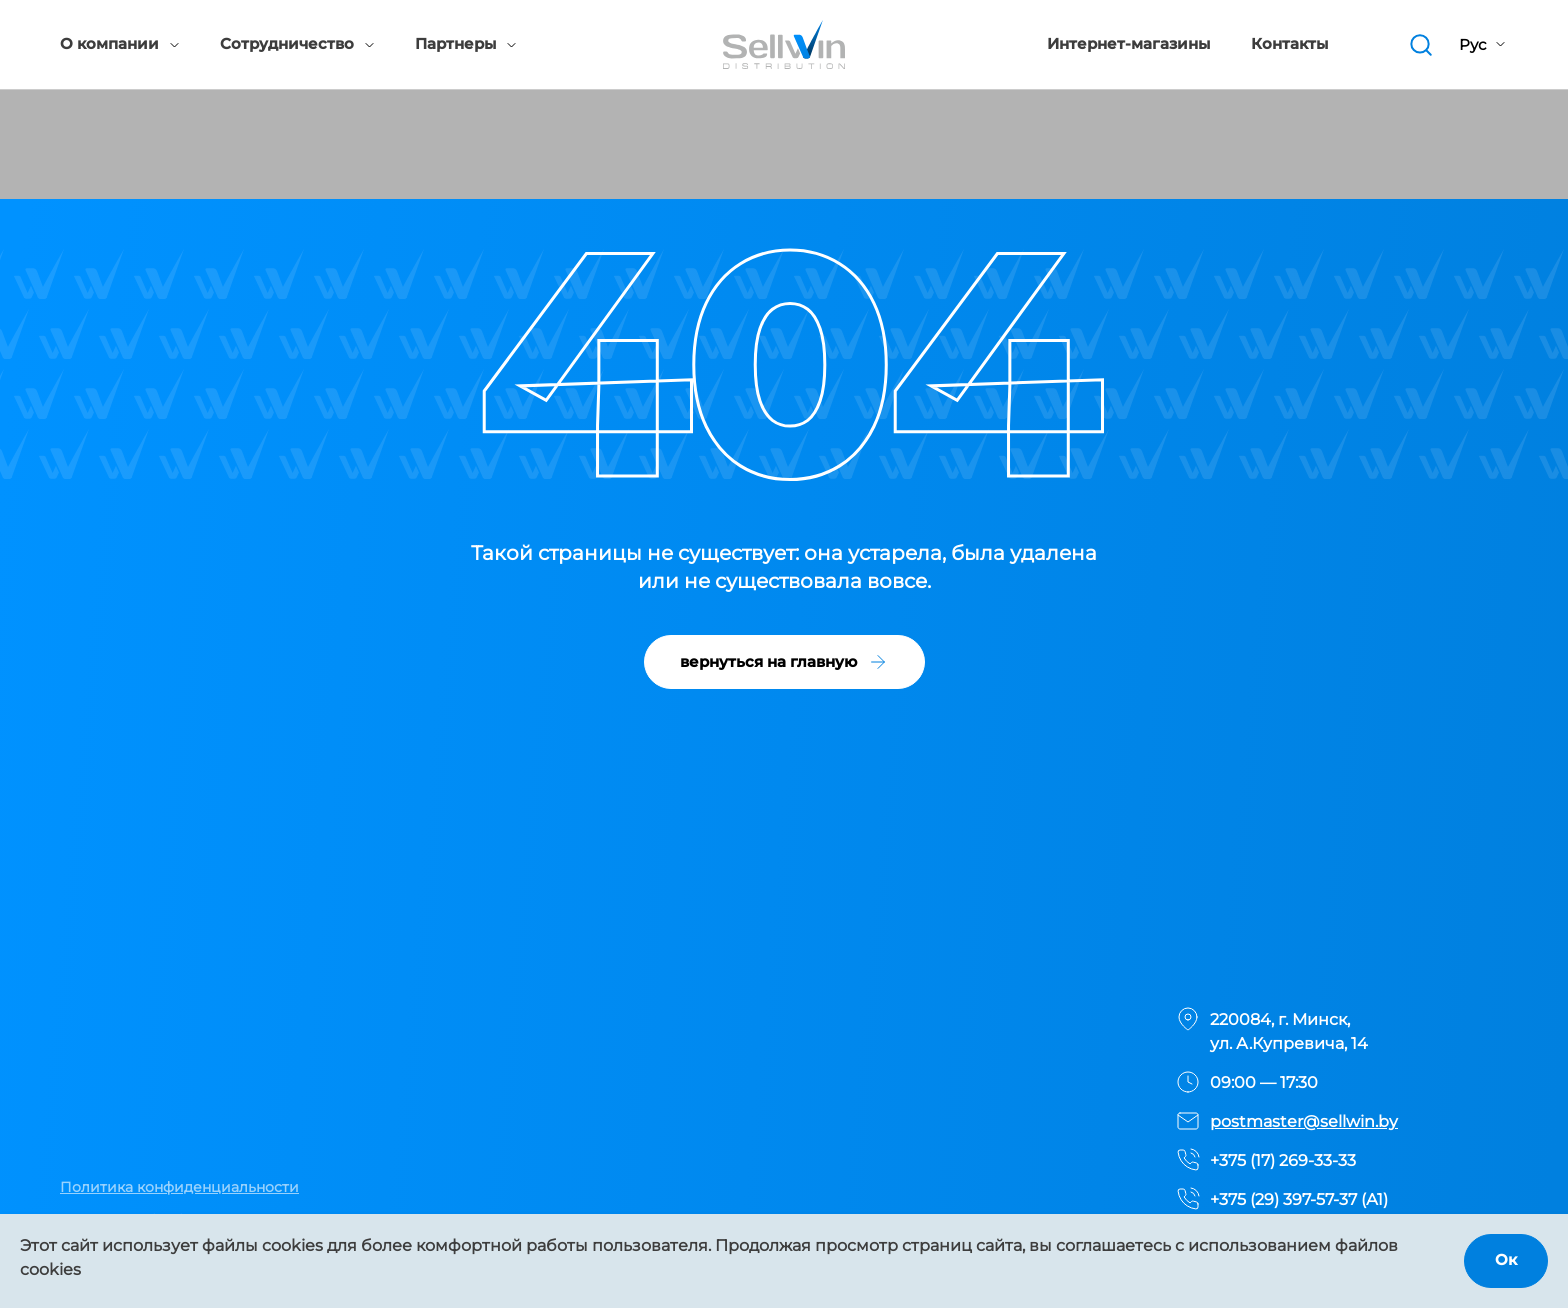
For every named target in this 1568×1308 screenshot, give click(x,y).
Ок (1506, 1259)
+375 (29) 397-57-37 (1283, 1199)
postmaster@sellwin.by (1304, 1121)
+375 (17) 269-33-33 (1283, 1160)
